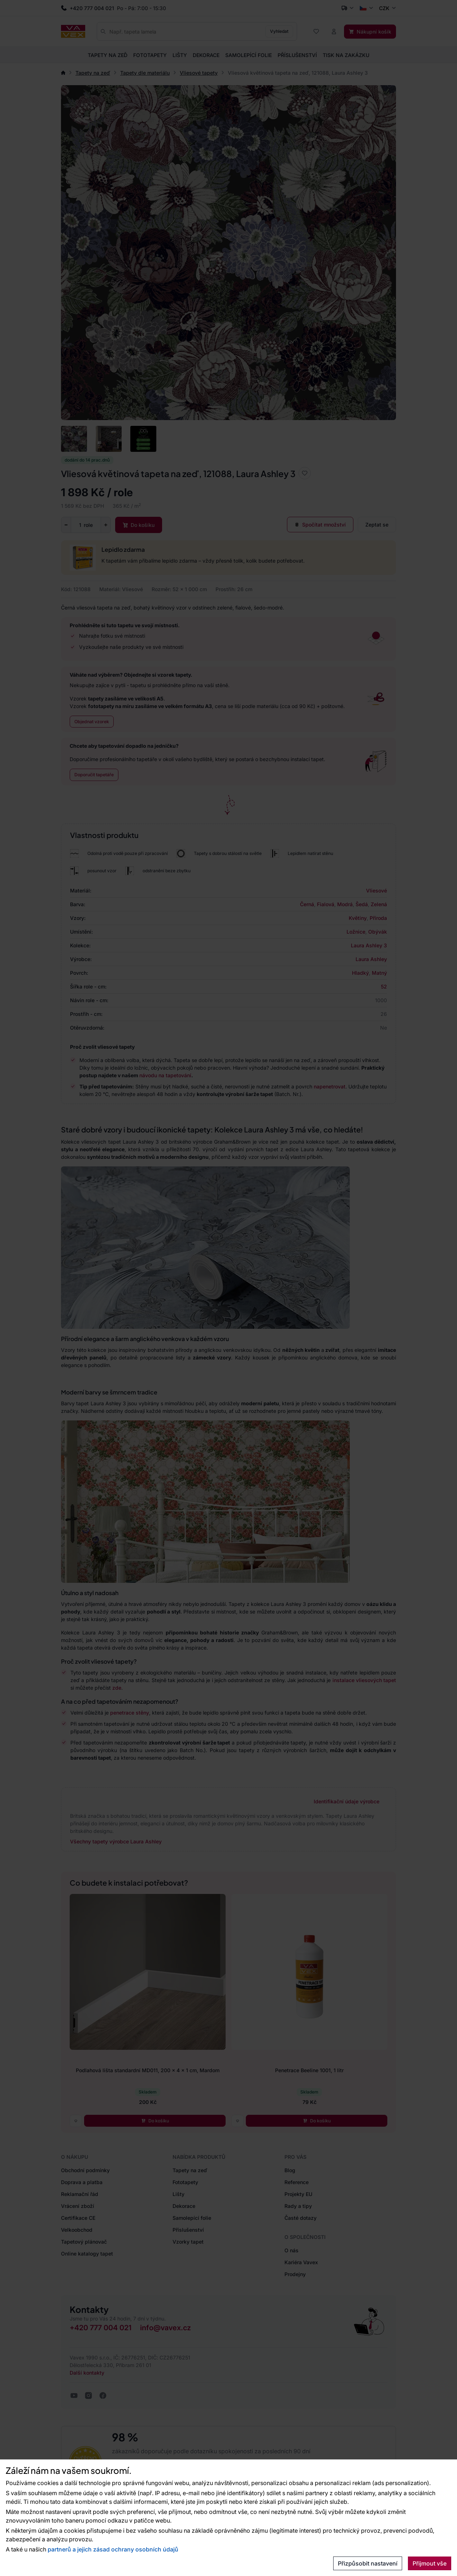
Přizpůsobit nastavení (367, 2563)
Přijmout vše (430, 2563)
